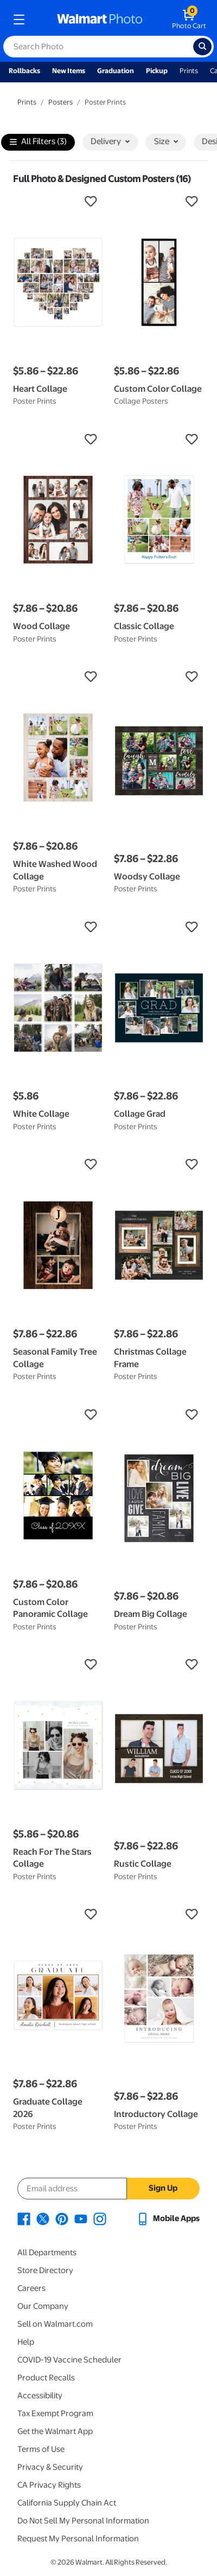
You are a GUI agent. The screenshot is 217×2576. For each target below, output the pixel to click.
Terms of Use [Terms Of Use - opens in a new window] (41, 2449)
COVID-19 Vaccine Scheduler (69, 2360)
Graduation (115, 71)
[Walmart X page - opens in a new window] (42, 2218)
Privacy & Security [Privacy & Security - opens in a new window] (50, 2467)
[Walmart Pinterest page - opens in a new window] (61, 2218)
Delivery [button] (110, 141)
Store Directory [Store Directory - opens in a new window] (45, 2270)
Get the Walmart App (55, 2431)
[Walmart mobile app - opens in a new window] (168, 2218)
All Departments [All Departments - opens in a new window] (46, 2252)
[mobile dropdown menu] (19, 19)
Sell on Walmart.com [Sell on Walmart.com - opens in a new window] (55, 2324)
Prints (189, 71)
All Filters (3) (38, 142)
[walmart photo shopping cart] (189, 19)
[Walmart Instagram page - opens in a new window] (99, 2218)
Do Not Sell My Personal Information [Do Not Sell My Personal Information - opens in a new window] (83, 2521)
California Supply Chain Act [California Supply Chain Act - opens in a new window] (66, 2503)
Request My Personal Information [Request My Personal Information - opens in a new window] (78, 2538)
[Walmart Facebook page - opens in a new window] (23, 2218)
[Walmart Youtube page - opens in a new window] (80, 2218)
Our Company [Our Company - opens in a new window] (42, 2306)
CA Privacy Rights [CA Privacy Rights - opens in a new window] (49, 2485)
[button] (58, 201)
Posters (60, 102)
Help (25, 2342)
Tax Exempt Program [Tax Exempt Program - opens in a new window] (55, 2413)
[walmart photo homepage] (100, 19)
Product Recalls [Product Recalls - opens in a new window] (46, 2378)
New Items (68, 71)
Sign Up (163, 2188)
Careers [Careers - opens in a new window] (31, 2288)
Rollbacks (24, 71)
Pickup (157, 71)
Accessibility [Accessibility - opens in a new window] (39, 2395)
